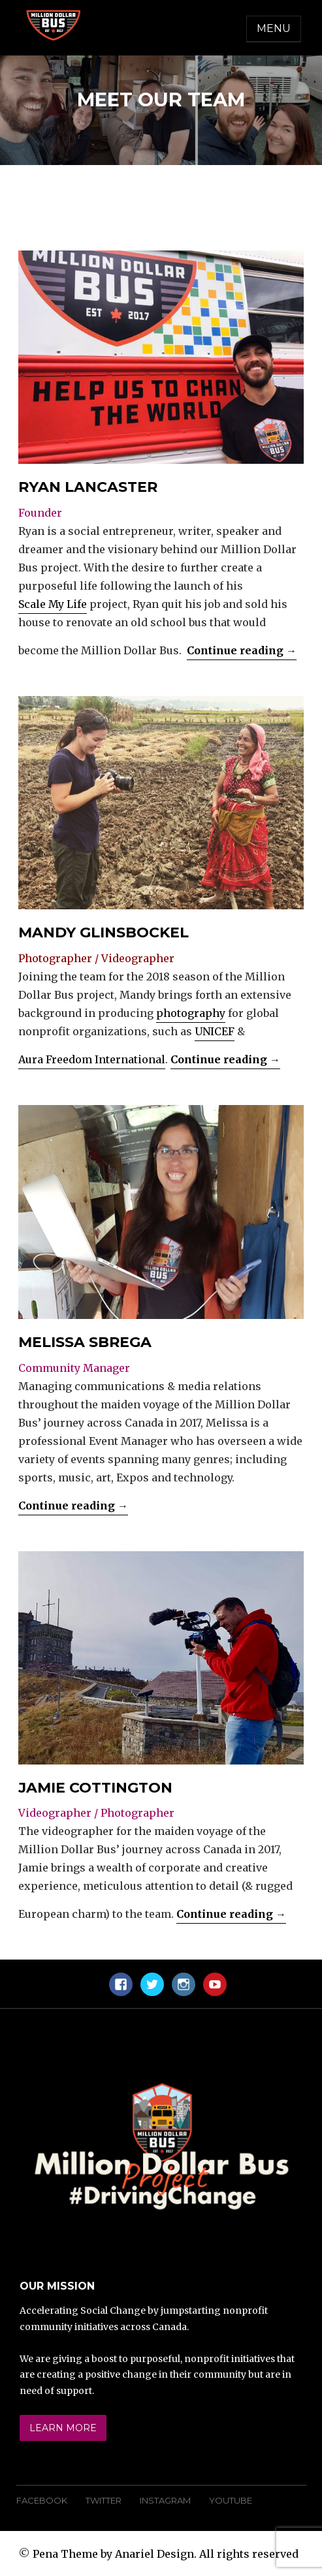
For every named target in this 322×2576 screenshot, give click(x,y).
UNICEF (214, 1031)
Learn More (63, 2428)
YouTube (230, 2500)
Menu (274, 28)
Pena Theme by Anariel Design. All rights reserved (165, 2553)
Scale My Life (52, 604)
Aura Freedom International (91, 1059)
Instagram (165, 2500)
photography (190, 1013)
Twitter (103, 2500)
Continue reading (242, 650)
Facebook (41, 2500)
